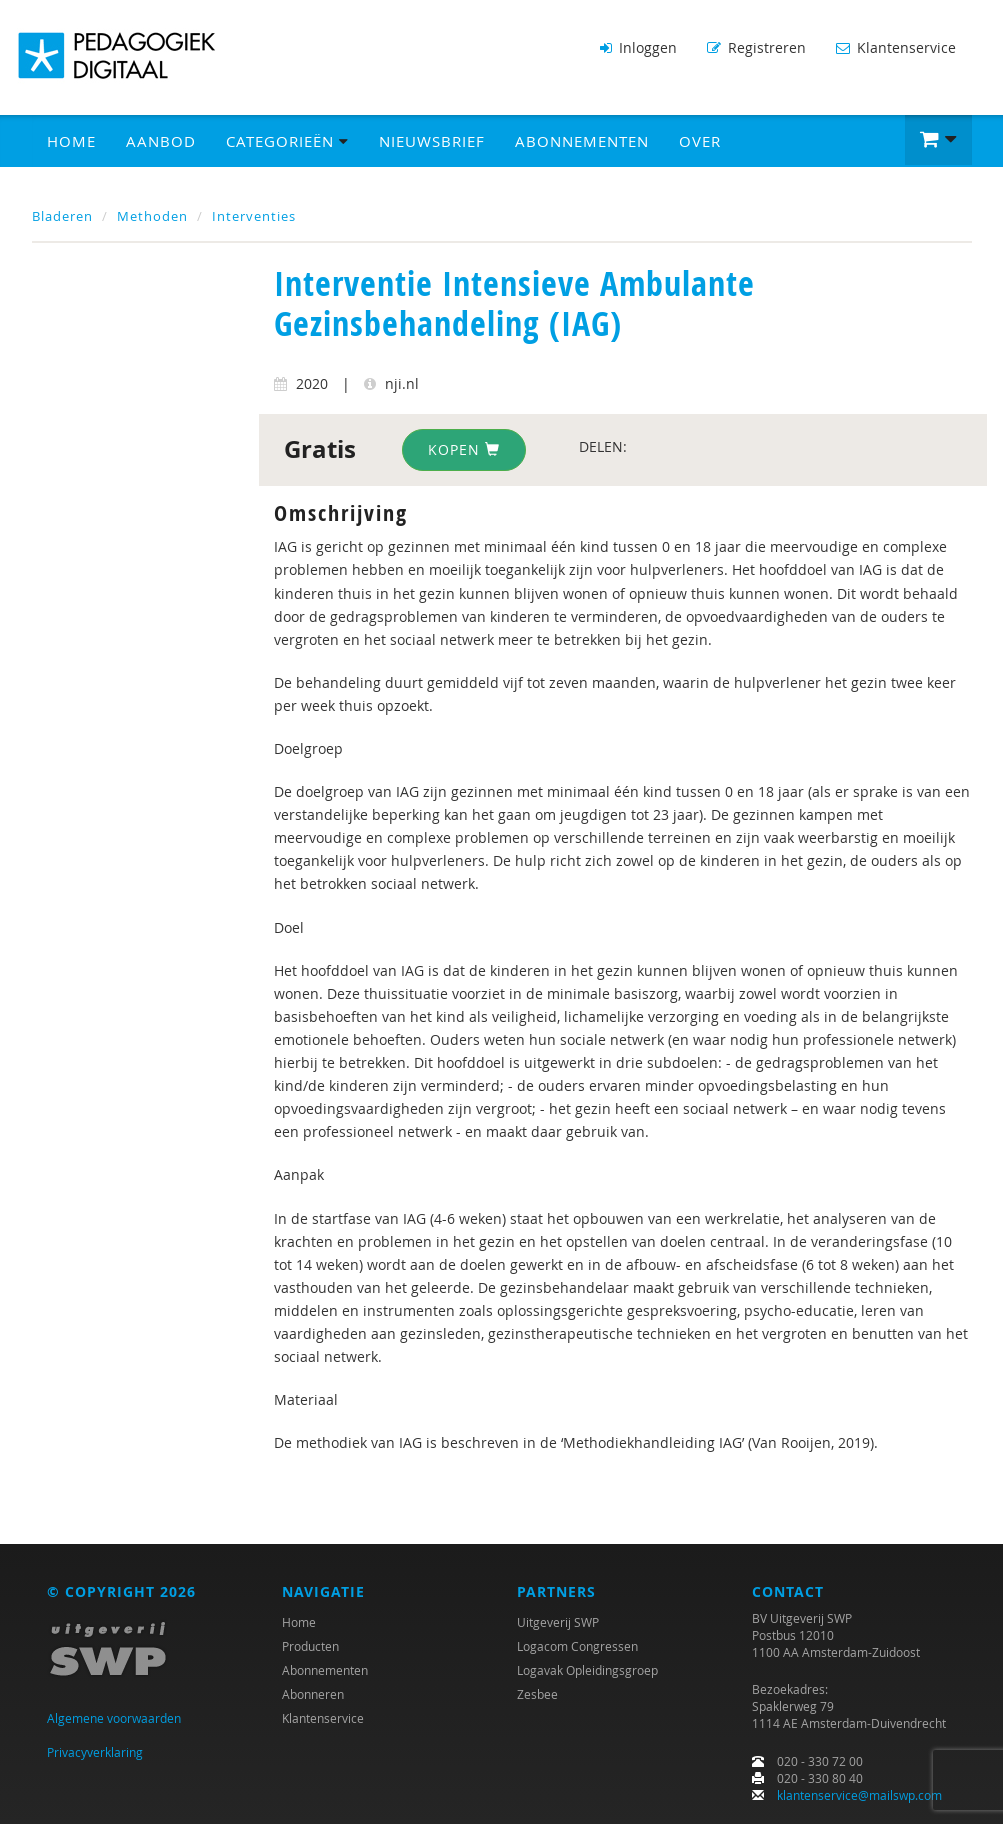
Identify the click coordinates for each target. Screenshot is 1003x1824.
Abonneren (313, 1694)
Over (700, 141)
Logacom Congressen (577, 1646)
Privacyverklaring (95, 1752)
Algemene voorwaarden (114, 1718)
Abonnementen (582, 141)
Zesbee (537, 1694)
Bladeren (62, 216)
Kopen (464, 449)
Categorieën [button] (287, 141)
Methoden (152, 216)
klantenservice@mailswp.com (859, 1795)
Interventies (254, 216)
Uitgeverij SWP (558, 1622)
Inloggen (638, 47)
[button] (938, 140)
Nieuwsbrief (432, 141)
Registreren (756, 47)
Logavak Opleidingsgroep (587, 1670)
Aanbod (161, 141)
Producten (310, 1646)
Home (71, 141)
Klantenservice (896, 47)
